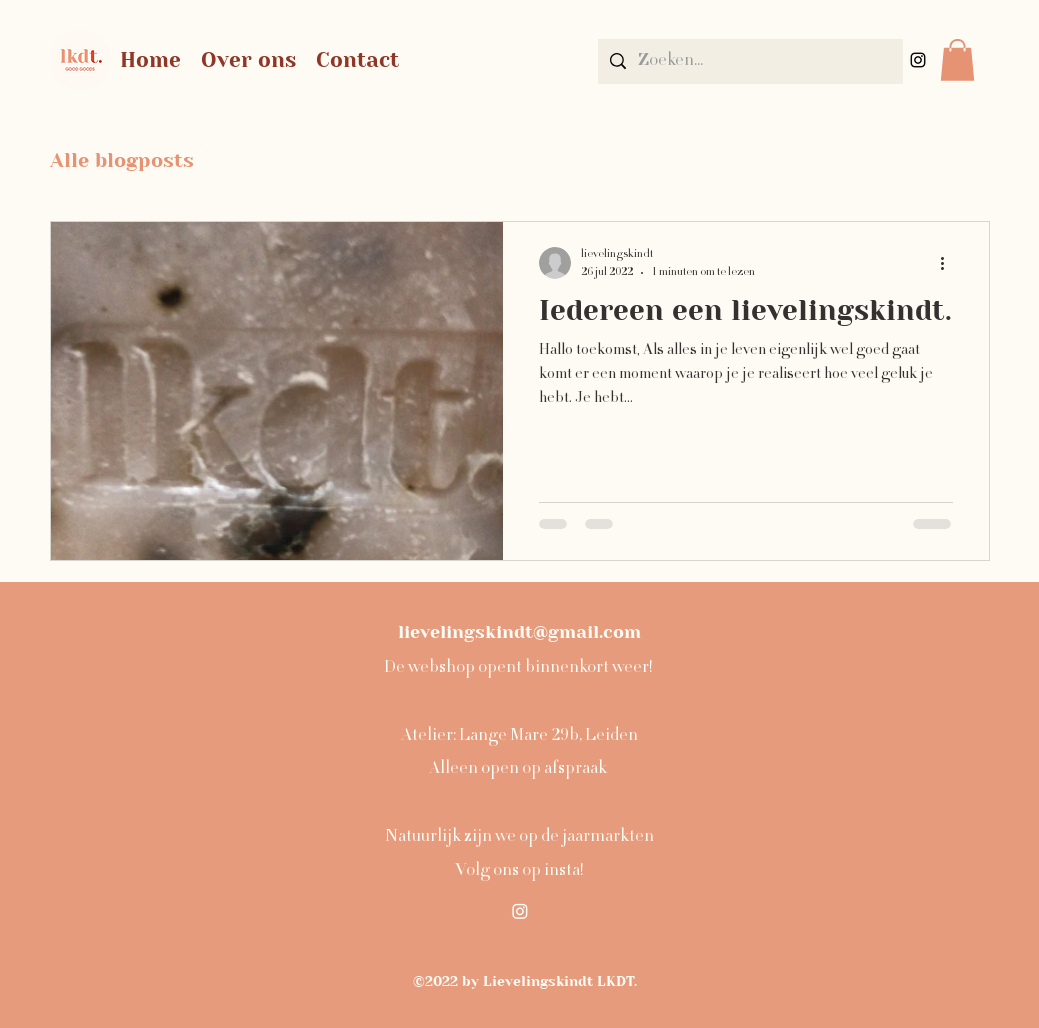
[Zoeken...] (749, 61)
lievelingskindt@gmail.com (519, 632)
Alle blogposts (122, 160)
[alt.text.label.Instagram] (918, 60)
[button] (957, 60)
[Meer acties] (950, 263)
